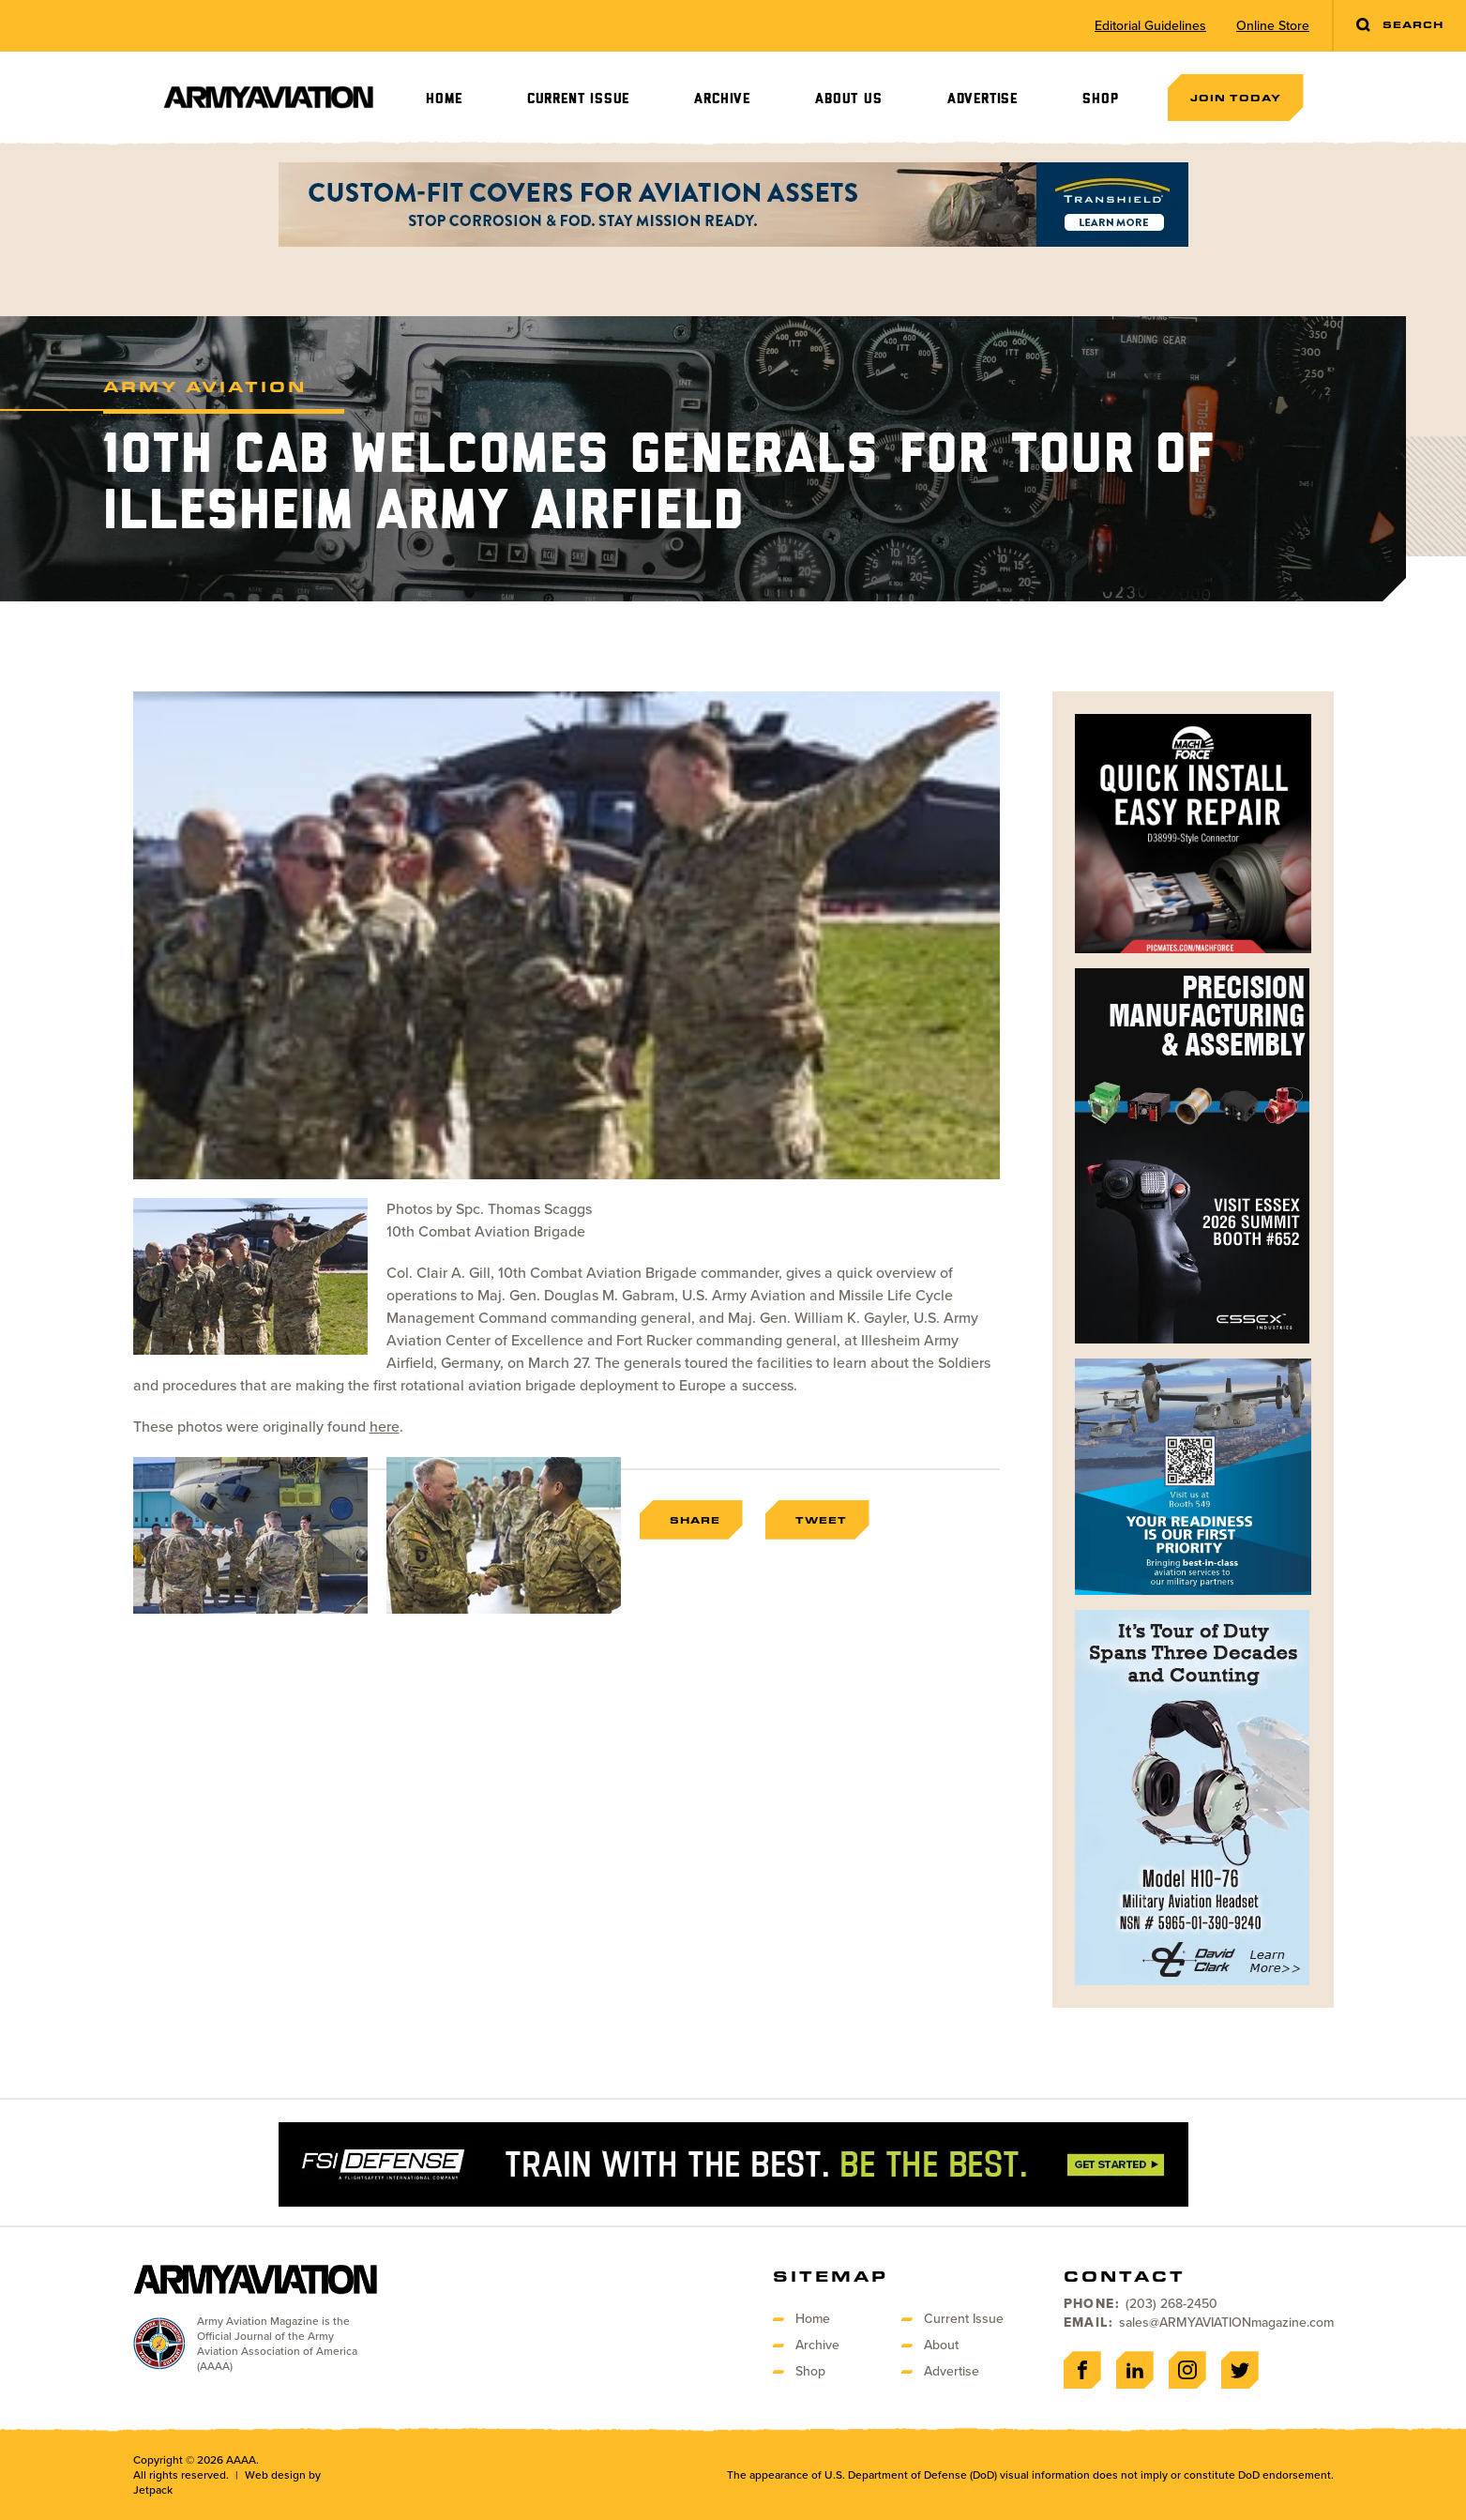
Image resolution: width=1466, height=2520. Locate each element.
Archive (722, 99)
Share (695, 1519)
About (941, 2345)
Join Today (1235, 97)
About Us (848, 99)
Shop (1100, 99)
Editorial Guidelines (1150, 26)
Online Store (1272, 26)
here (385, 1426)
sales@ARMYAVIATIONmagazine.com (1226, 2322)
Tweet (821, 1519)
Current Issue (578, 99)
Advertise (982, 99)
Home (443, 99)
